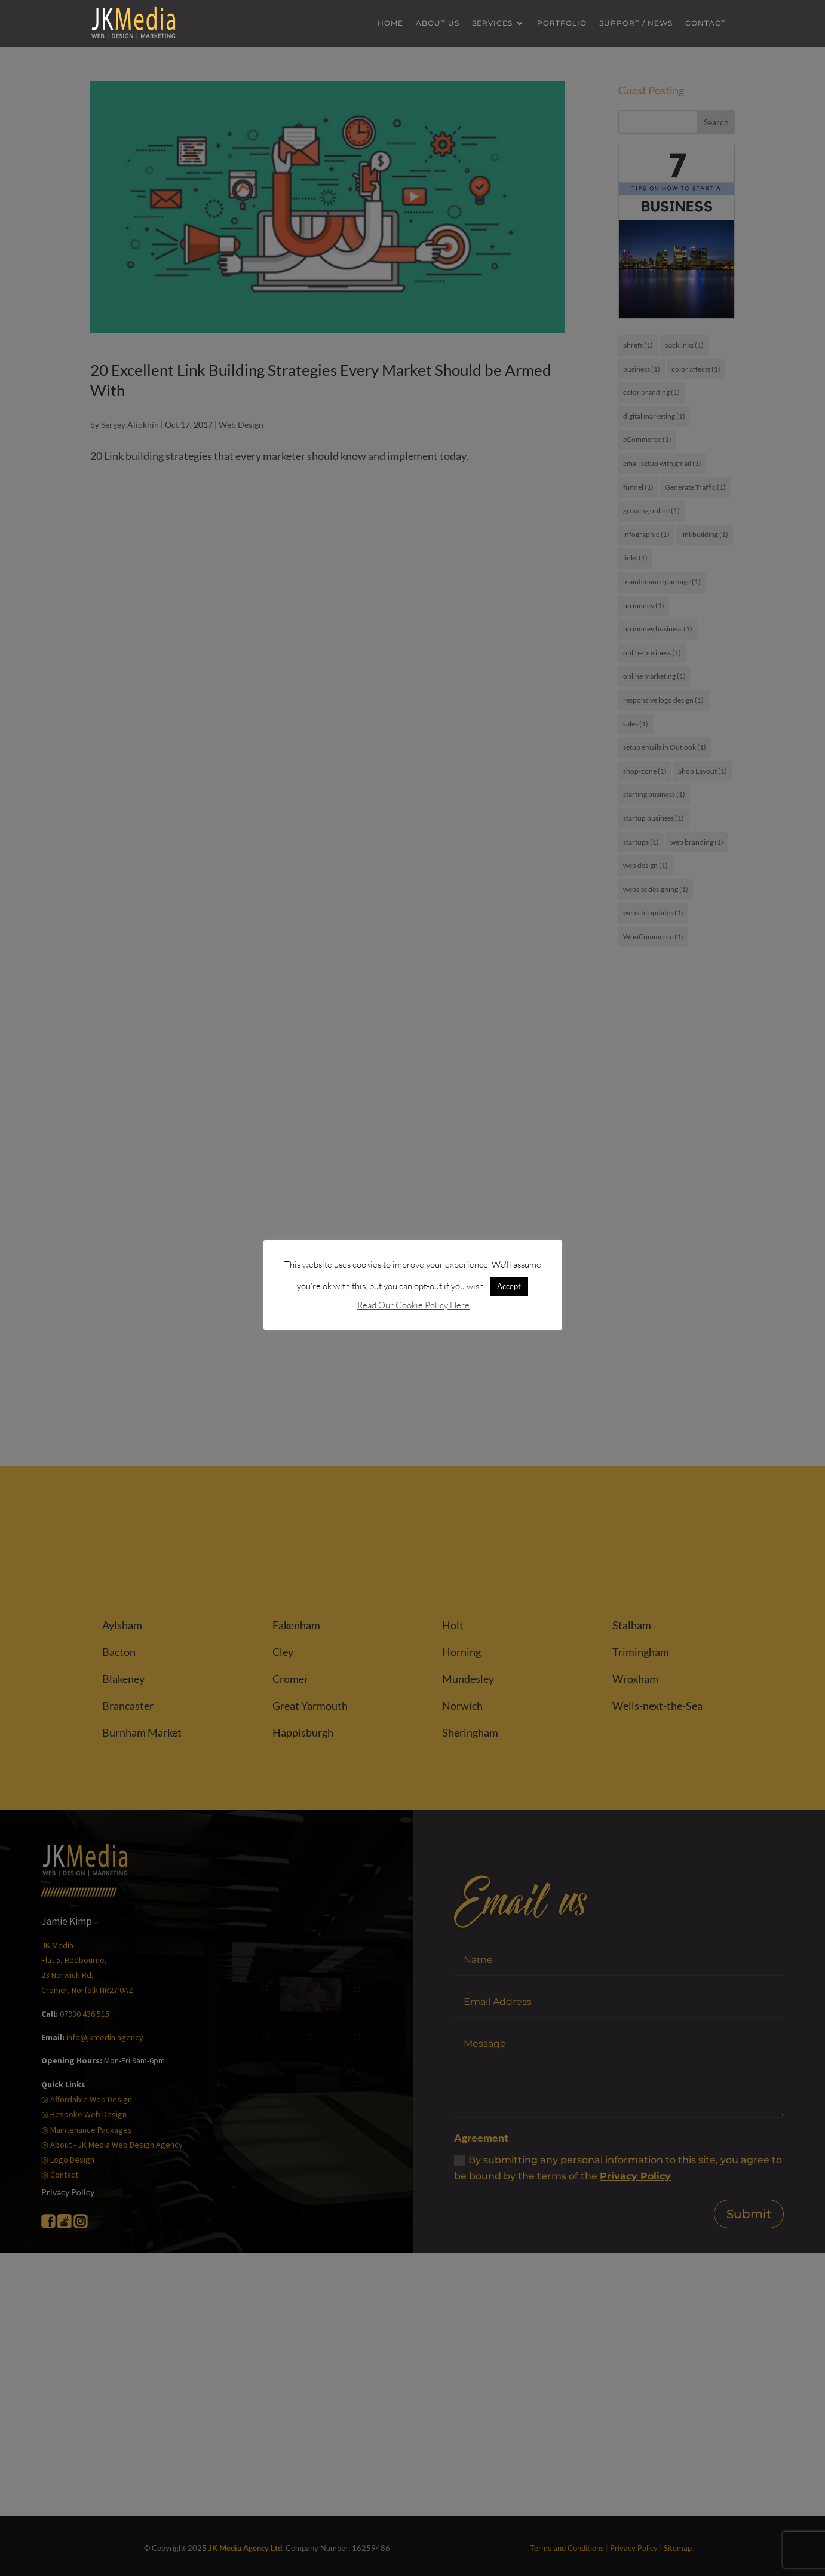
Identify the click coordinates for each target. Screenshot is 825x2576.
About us (437, 23)
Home (390, 23)
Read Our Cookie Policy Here (413, 1305)
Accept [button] (509, 1286)
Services (492, 23)
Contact (705, 23)
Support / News (636, 23)
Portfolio (562, 23)
